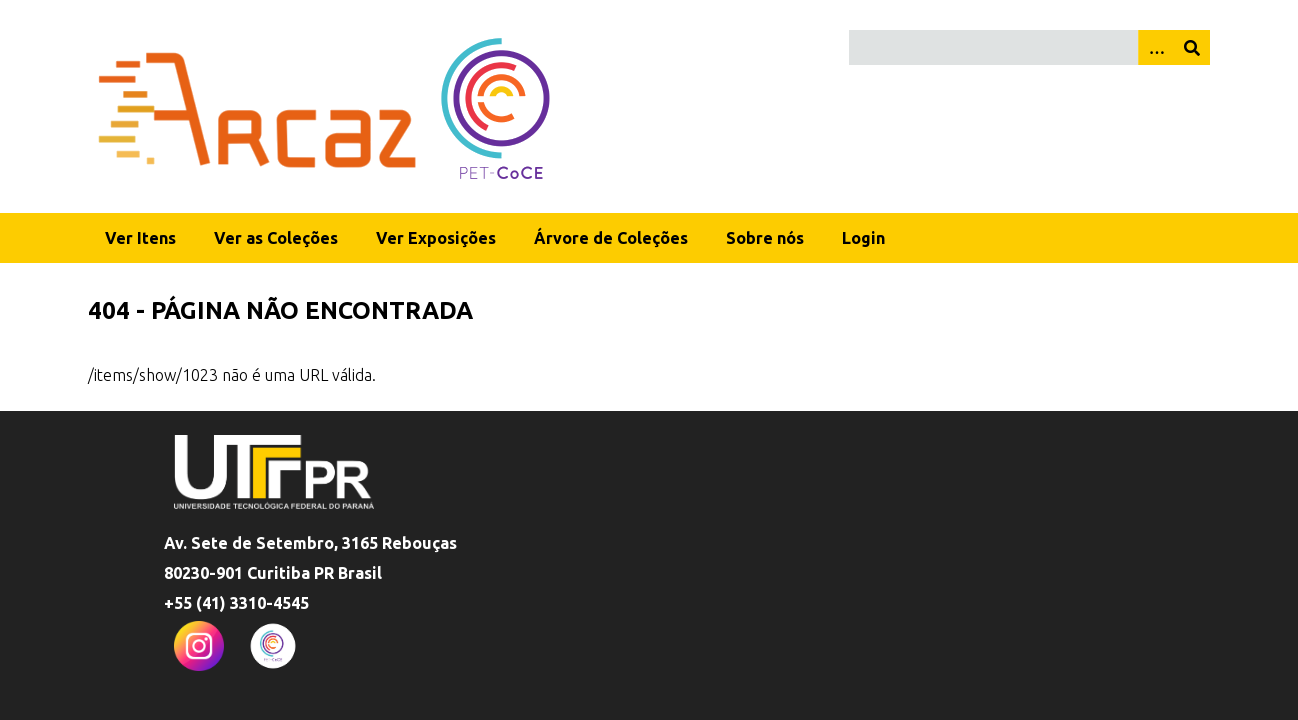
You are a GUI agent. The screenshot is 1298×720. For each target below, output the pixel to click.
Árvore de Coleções (611, 238)
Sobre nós (765, 238)
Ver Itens (140, 238)
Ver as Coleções (276, 238)
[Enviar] (1192, 47)
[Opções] (1156, 47)
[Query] (1029, 47)
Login (863, 238)
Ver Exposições (436, 238)
